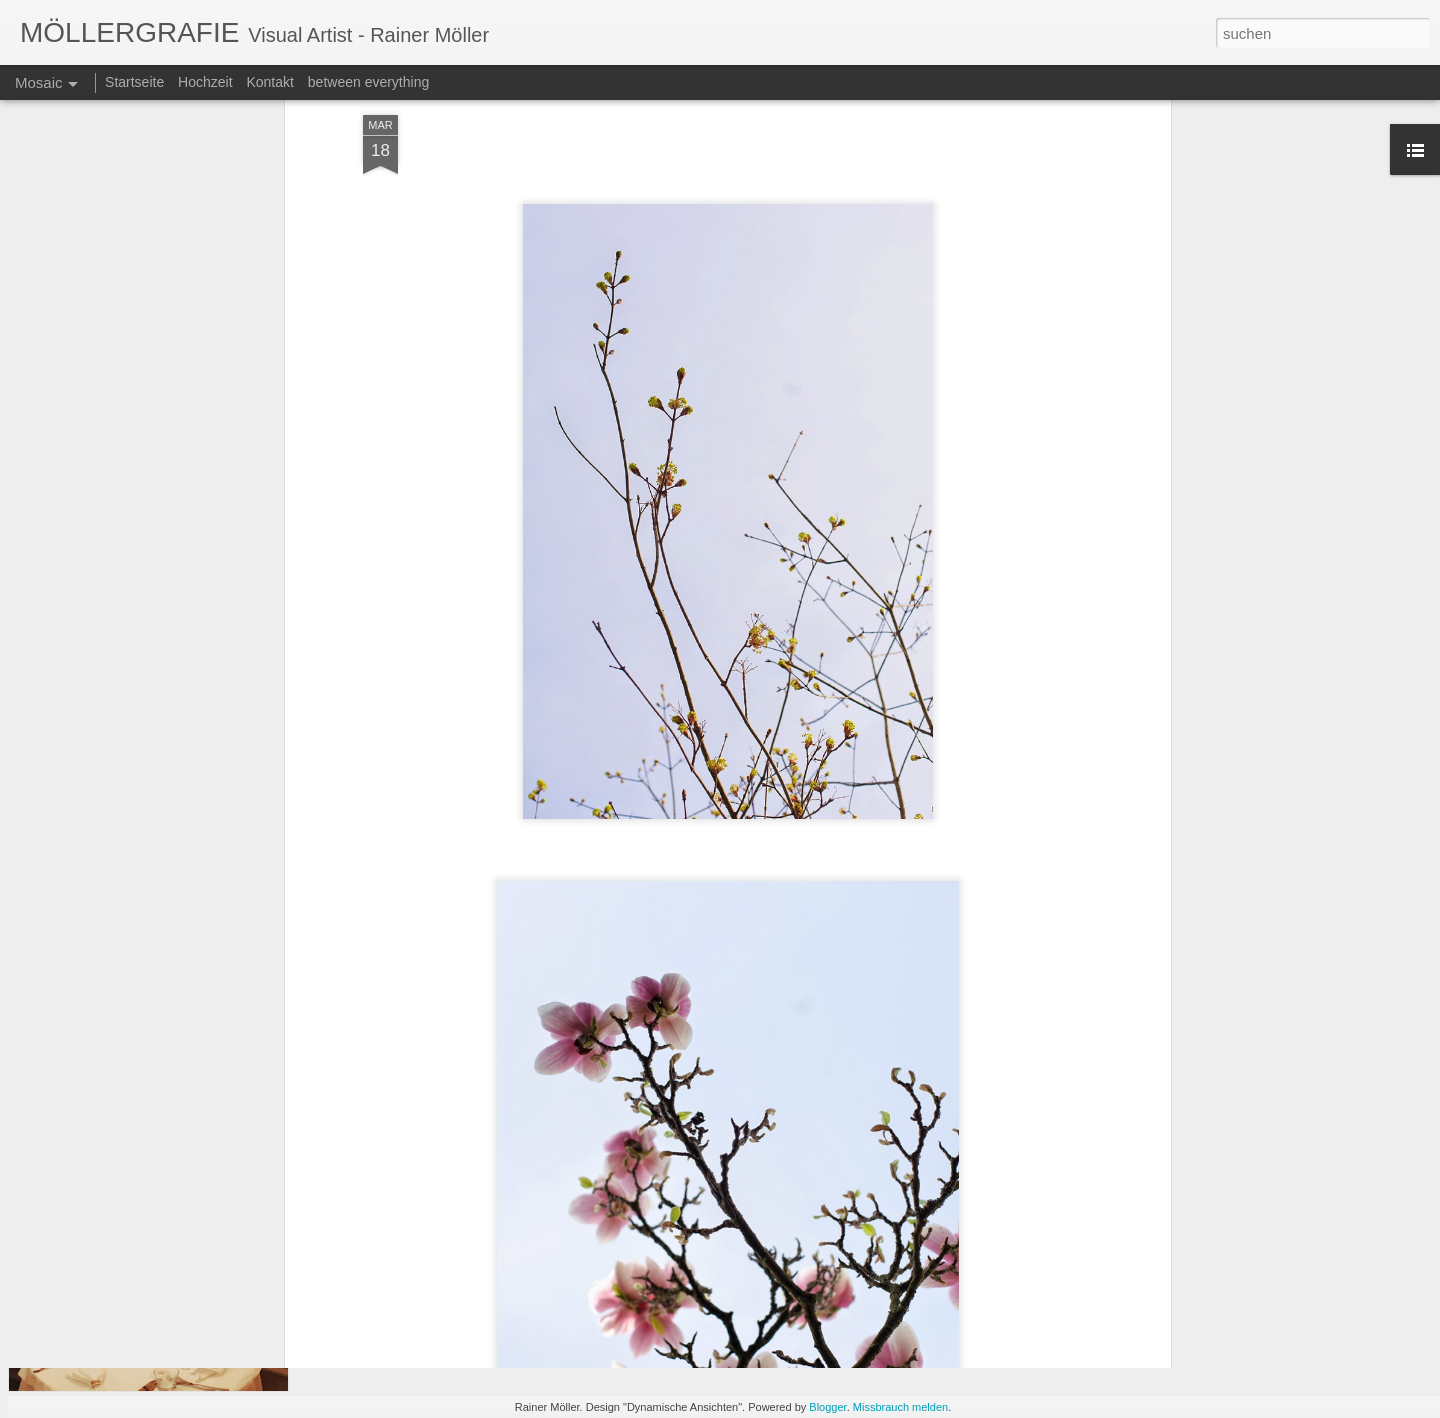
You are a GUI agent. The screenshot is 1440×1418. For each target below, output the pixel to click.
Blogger (827, 1407)
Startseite (134, 82)
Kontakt (269, 82)
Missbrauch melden (900, 1407)
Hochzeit (205, 82)
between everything (368, 82)
